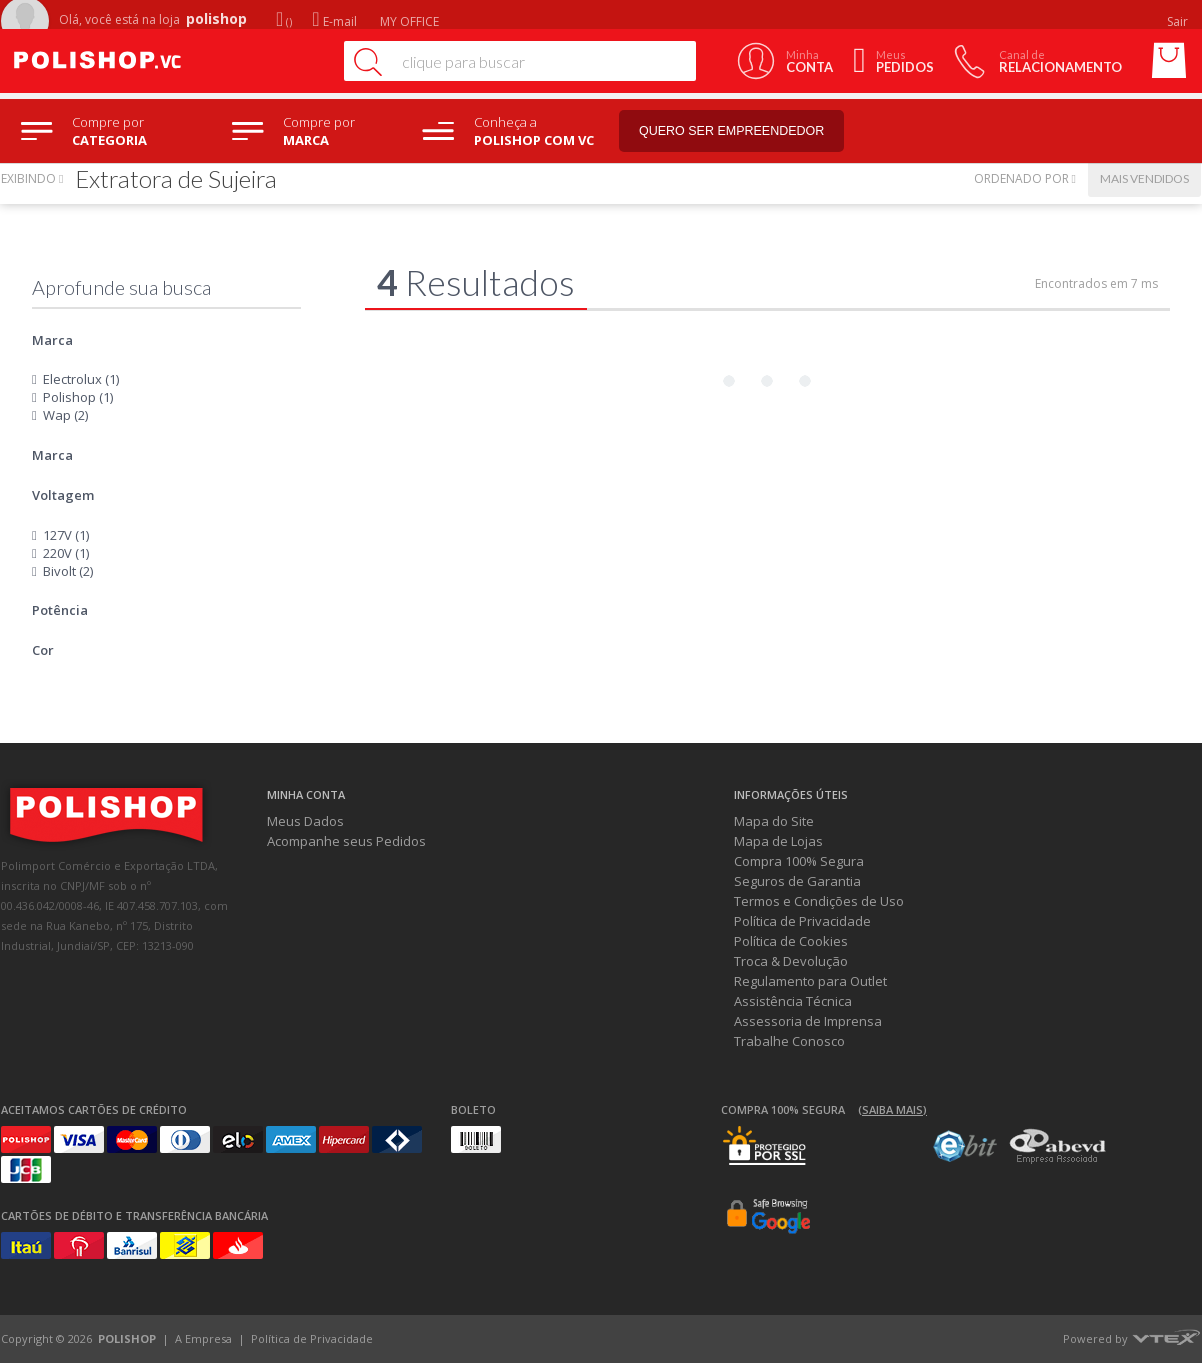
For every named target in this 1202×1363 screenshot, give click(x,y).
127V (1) (66, 535)
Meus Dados (305, 821)
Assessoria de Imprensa (808, 1021)
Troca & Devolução (791, 961)
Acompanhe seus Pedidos (346, 841)
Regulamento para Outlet (810, 981)
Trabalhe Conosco (789, 1041)
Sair (1179, 21)
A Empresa (203, 1338)
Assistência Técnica (793, 1001)
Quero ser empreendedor (746, 131)
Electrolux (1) (81, 379)
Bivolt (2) (68, 571)
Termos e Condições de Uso (819, 901)
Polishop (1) (78, 397)
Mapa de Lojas (778, 841)
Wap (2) (65, 415)
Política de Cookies (791, 941)
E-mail (334, 21)
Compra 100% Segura (799, 861)
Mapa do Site (774, 821)
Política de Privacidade (802, 921)
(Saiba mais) (892, 1109)
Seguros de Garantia (797, 881)
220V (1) (66, 553)
